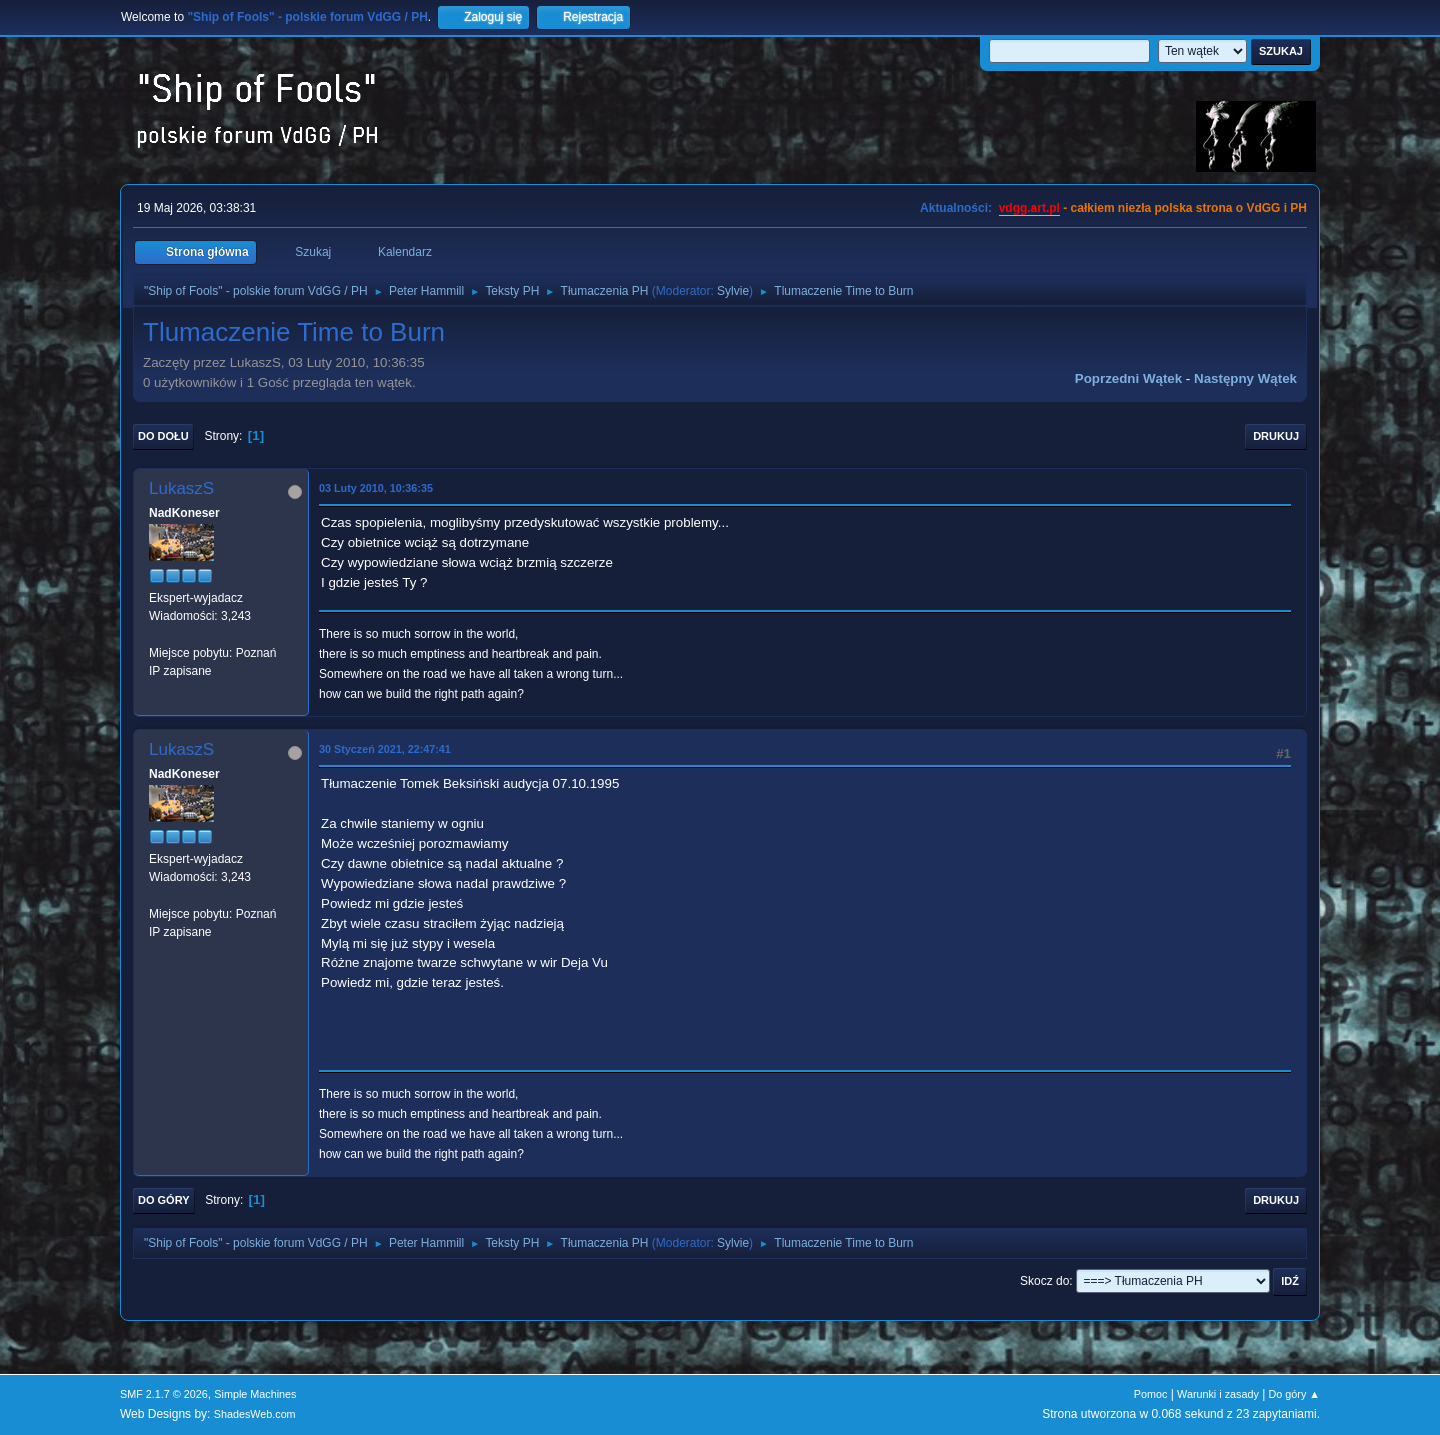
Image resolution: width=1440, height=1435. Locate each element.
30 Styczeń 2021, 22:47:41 (385, 749)
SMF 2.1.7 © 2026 (164, 1394)
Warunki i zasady (1218, 1394)
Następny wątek (1245, 378)
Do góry (164, 1200)
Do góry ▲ (1294, 1394)
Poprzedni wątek (1128, 378)
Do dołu (163, 436)
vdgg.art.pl (1029, 208)
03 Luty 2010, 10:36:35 (376, 488)
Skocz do (1044, 1281)
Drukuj (1276, 436)
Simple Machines (255, 1394)
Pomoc (1151, 1394)
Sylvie (733, 291)
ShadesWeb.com (255, 1414)
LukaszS (181, 488)
